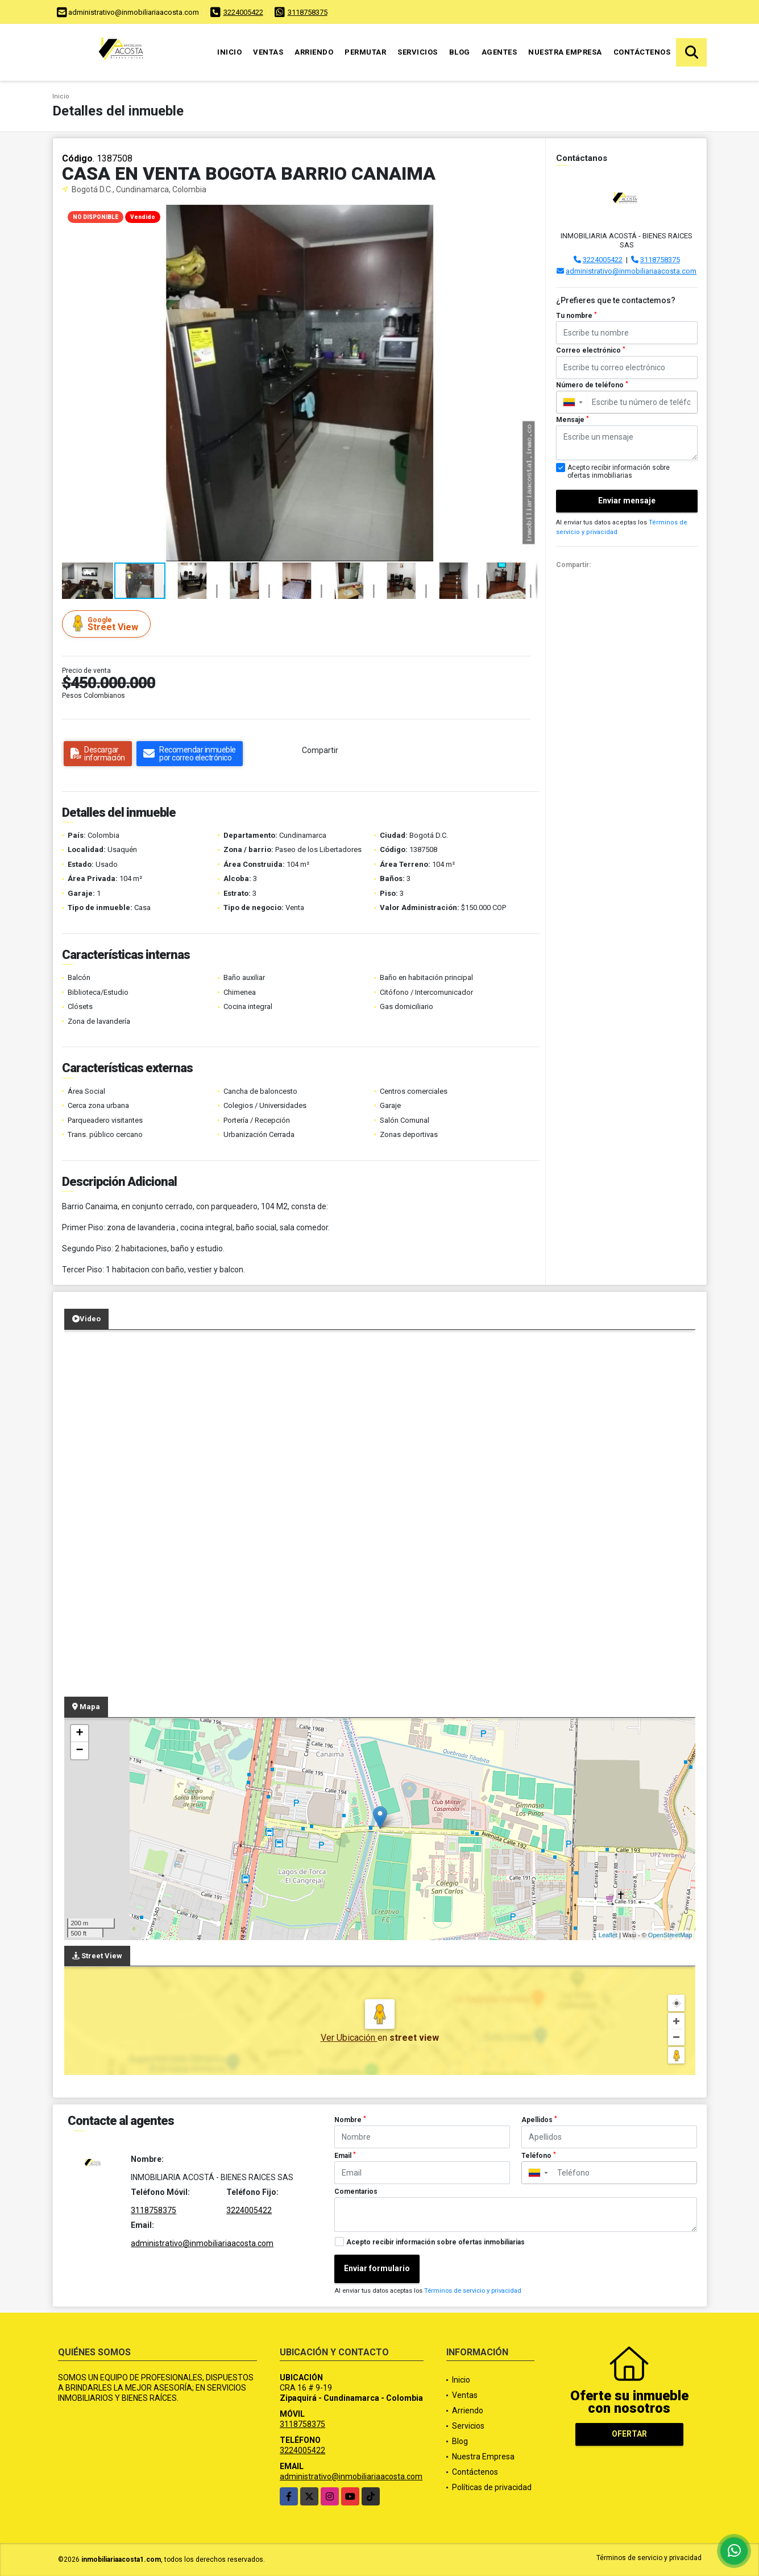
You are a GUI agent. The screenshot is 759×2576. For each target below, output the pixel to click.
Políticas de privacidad (492, 2487)
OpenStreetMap (670, 1935)
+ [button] (79, 1733)
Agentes (499, 52)
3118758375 (307, 12)
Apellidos (539, 2119)
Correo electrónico (590, 350)
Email (345, 2155)
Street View (108, 623)
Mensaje (572, 419)
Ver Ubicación (349, 2037)
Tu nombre (576, 315)
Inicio (229, 52)
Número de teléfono (592, 385)
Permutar (365, 52)
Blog (459, 52)
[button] (527, 215)
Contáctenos (642, 52)
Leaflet (608, 1935)
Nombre (350, 2119)
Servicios (417, 52)
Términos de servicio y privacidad (472, 2290)
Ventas (268, 52)
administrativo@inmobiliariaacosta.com (631, 271)
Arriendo (314, 52)
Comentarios (356, 2191)
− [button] (79, 1750)
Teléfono (538, 2155)
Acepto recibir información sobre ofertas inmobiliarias (435, 2242)
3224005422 (243, 12)
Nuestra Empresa (565, 52)
